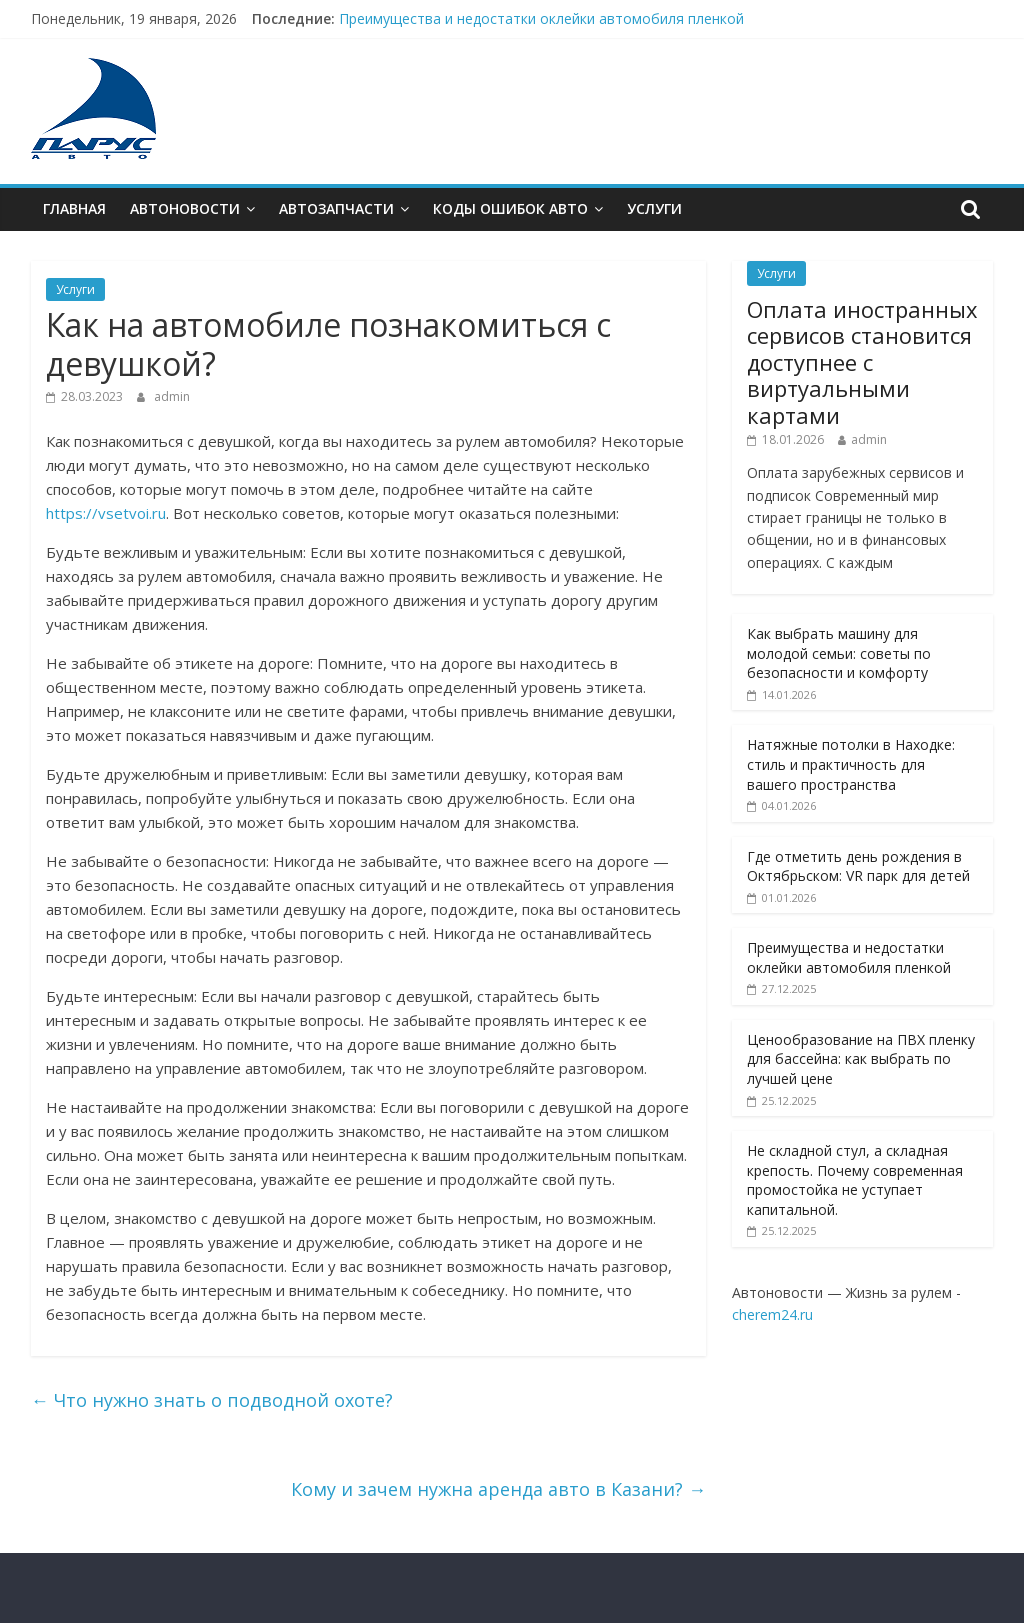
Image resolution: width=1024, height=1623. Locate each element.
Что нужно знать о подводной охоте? (212, 1400)
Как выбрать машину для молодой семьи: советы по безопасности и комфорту (839, 653)
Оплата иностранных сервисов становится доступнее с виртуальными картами (862, 362)
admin (172, 396)
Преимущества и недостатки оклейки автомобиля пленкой (541, 18)
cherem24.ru (772, 1314)
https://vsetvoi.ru (106, 513)
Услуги (654, 208)
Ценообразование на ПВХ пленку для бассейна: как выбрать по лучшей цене (861, 1059)
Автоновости (185, 208)
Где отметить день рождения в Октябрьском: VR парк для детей (858, 866)
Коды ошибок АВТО (510, 208)
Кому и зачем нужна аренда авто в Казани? (498, 1489)
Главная (74, 208)
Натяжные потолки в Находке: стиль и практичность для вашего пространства (851, 764)
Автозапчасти (336, 208)
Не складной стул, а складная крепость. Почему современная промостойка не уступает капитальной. (855, 1180)
